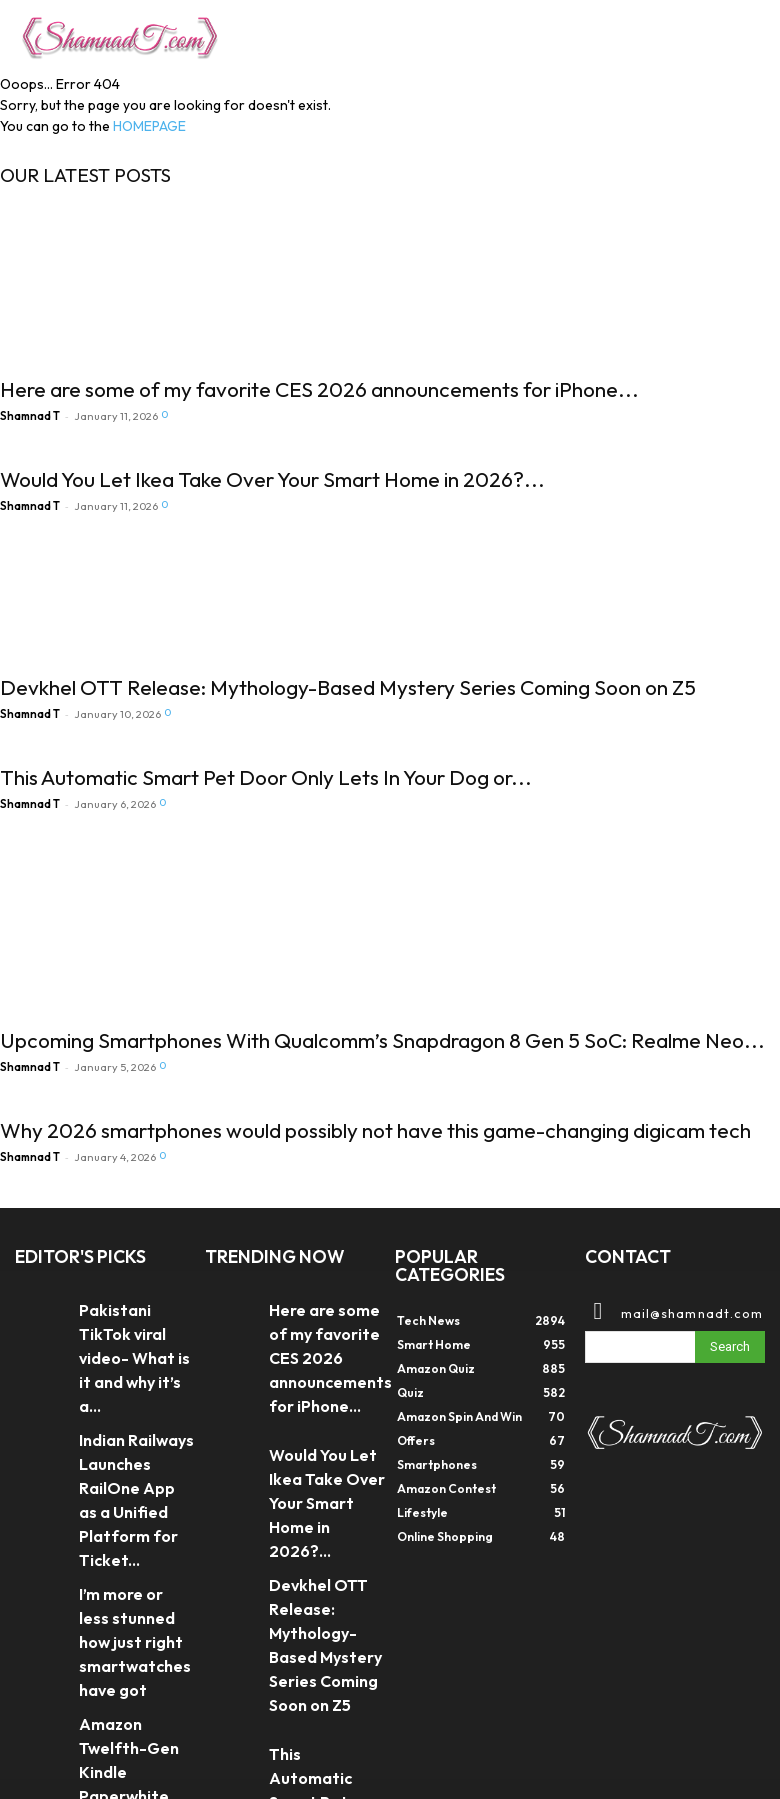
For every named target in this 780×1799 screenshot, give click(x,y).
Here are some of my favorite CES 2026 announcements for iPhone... (319, 389)
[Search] (730, 1344)
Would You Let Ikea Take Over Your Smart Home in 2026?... (272, 479)
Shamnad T (30, 416)
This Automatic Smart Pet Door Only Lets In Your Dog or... (266, 777)
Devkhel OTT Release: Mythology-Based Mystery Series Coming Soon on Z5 (348, 687)
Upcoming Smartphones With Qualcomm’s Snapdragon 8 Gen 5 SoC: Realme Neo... (382, 1040)
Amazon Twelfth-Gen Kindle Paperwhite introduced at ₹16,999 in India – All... (129, 1577)
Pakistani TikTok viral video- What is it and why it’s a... (133, 1320)
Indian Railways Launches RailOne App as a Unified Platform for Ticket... (131, 1398)
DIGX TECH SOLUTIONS (170, 1740)
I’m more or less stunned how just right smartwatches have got (136, 1483)
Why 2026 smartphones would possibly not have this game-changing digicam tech (375, 1130)
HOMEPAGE (149, 126)
